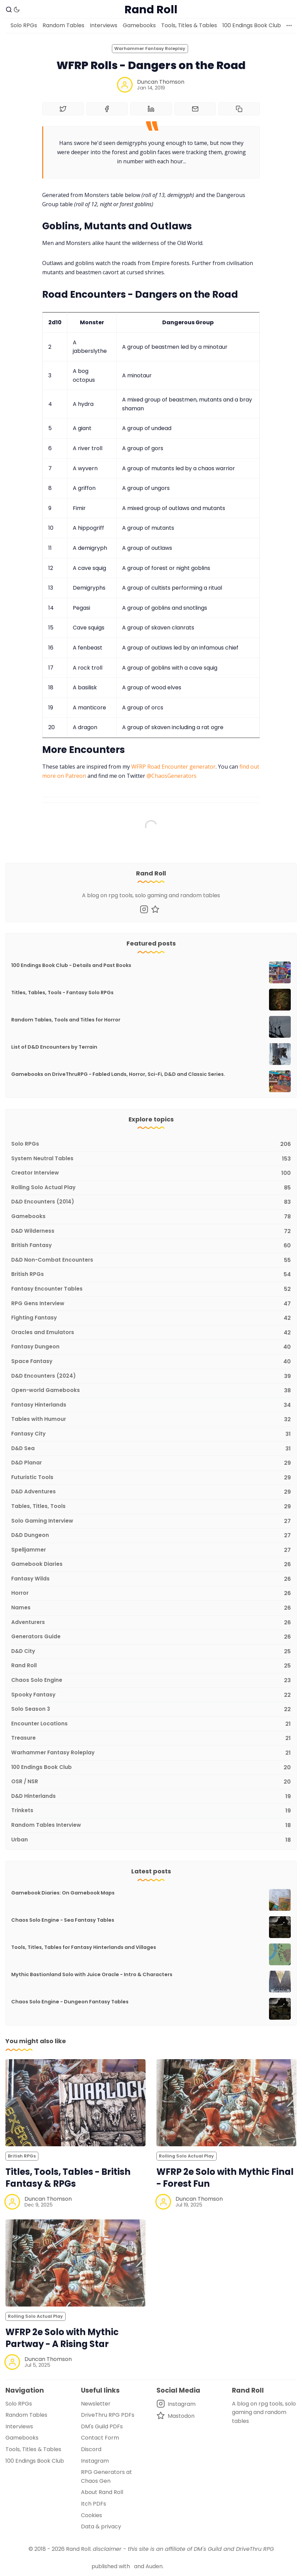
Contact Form (100, 2438)
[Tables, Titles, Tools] (151, 1506)
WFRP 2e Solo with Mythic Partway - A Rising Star (62, 2338)
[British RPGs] (151, 1274)
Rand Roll (78, 2549)
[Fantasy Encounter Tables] (151, 1289)
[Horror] (151, 1593)
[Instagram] (144, 909)
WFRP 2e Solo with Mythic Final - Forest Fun (224, 2178)
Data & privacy (101, 2526)
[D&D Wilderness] (151, 1231)
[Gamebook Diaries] (151, 1564)
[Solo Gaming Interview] (151, 1521)
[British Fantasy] (151, 1245)
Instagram (95, 2461)
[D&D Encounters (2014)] (151, 1202)
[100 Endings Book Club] (151, 1767)
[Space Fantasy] (151, 1362)
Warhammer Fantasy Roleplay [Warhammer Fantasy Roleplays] (149, 48)
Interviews (103, 25)
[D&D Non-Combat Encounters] (151, 1260)
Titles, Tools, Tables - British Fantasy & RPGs (68, 2178)
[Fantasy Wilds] (151, 1579)
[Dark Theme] (16, 9)
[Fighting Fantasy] (151, 1318)
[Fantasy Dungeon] (151, 1347)
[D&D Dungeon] (151, 1535)
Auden (154, 2566)
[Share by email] (195, 108)
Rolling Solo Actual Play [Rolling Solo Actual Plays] (186, 2156)
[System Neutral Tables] (151, 1159)
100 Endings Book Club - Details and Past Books (71, 965)
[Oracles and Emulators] (151, 1333)
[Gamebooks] (151, 1217)
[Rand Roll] (151, 1666)
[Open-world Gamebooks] (151, 1390)
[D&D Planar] (151, 1463)
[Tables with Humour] (151, 1419)
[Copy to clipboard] (239, 108)
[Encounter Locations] (151, 1724)
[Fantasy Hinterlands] (151, 1405)
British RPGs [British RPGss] (22, 2156)
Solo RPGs (24, 25)
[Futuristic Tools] (151, 1478)
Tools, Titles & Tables (189, 25)
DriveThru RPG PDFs (107, 2415)
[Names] (151, 1608)
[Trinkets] (151, 1811)
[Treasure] (151, 1738)
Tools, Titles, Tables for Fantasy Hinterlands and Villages (83, 1947)
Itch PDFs (93, 2504)
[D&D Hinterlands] (151, 1796)
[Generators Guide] (151, 1637)
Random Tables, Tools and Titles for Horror (65, 1019)
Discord (91, 2449)
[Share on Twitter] (63, 108)
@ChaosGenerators (172, 776)
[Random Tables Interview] (151, 1825)
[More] (289, 25)
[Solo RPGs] (151, 1144)
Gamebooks (139, 25)
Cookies (91, 2515)
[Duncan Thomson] (125, 85)
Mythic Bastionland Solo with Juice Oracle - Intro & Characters (91, 1974)
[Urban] (151, 1838)
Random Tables (63, 25)
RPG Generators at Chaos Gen (106, 2476)
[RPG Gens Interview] (151, 1304)
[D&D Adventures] (151, 1492)
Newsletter (96, 2404)
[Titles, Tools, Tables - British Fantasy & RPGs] (75, 2102)
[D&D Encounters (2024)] (151, 1376)
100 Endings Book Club (251, 25)
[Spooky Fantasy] (151, 1695)
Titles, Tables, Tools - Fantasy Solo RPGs (62, 992)
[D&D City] (151, 1651)
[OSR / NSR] (151, 1782)
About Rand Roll (102, 2492)
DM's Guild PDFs (102, 2426)
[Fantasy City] (151, 1434)
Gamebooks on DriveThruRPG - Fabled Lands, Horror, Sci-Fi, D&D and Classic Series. (118, 1074)
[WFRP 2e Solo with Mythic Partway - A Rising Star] (75, 2263)
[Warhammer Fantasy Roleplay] (151, 1753)
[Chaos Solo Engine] (151, 1680)
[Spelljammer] (151, 1550)
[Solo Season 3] (151, 1709)
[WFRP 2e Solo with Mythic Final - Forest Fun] (226, 2102)
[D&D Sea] (151, 1449)
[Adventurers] (151, 1622)
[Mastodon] (155, 909)
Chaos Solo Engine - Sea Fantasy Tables (62, 1920)
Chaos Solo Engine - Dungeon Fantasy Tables (70, 2001)
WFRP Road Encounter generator (173, 766)
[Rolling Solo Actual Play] (151, 1188)
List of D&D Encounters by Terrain (54, 1047)
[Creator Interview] (151, 1173)
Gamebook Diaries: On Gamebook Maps (63, 1892)
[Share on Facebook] (107, 108)
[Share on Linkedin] (151, 108)
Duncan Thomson (160, 82)
